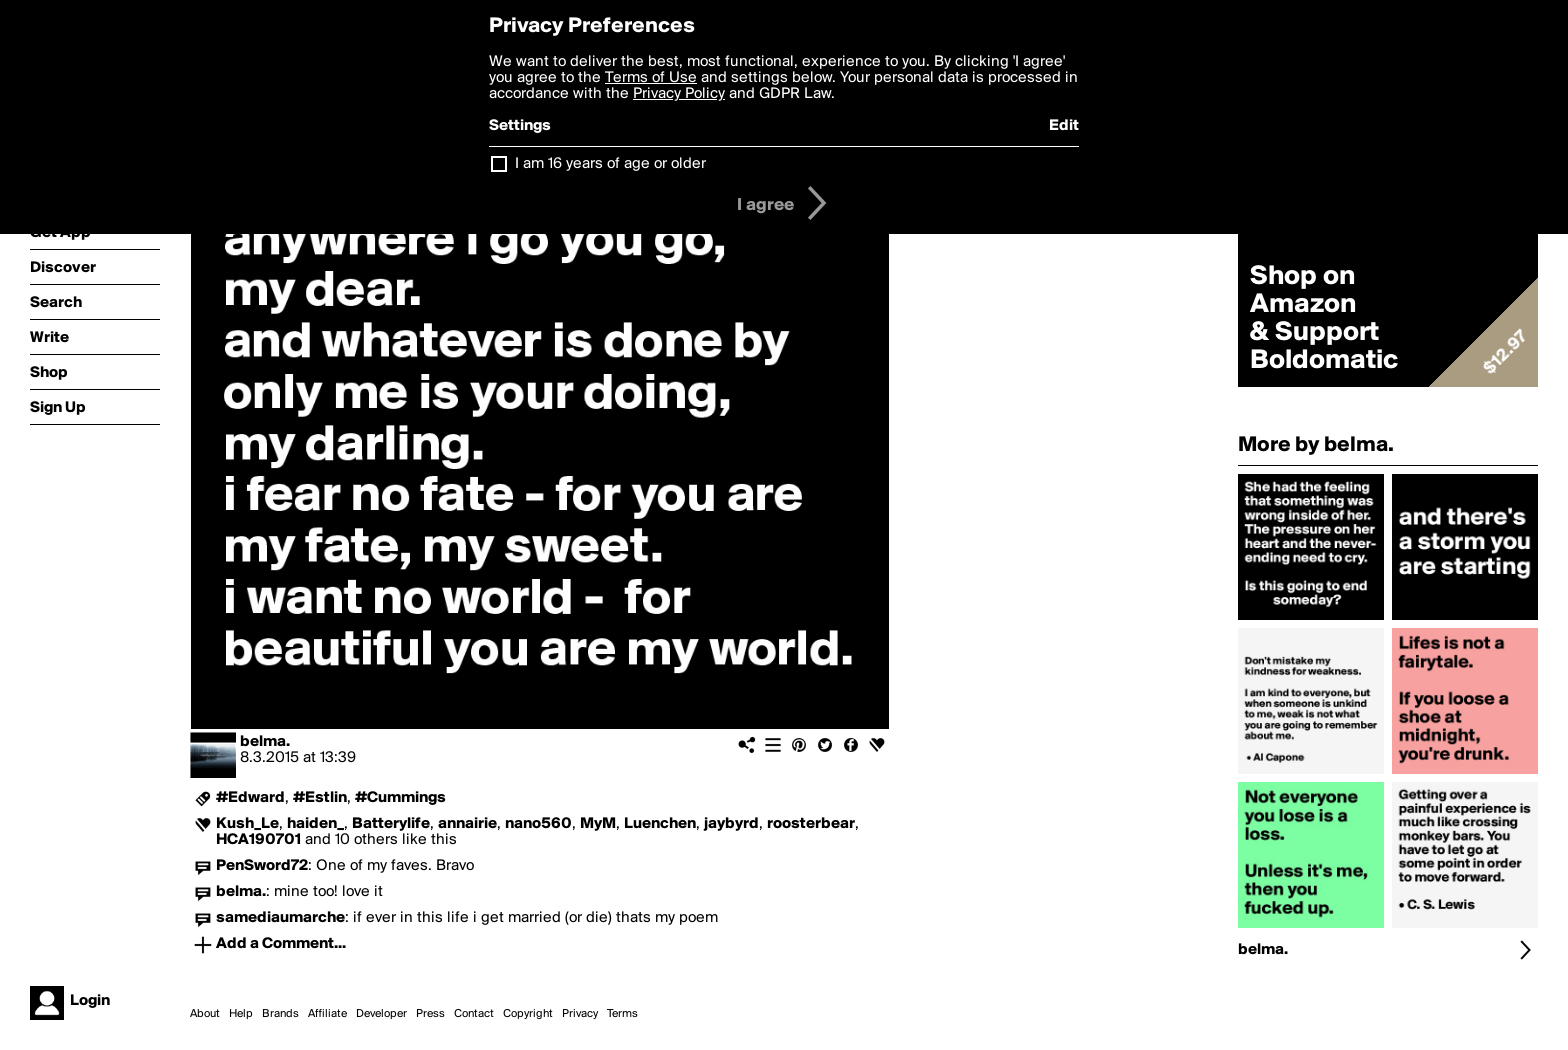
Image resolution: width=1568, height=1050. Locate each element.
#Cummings (400, 798)
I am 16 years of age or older (610, 164)
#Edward (250, 798)
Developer (381, 1014)
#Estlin (320, 798)
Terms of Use (651, 78)
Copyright (528, 1014)
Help (241, 1014)
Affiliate (327, 1014)
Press (430, 1014)
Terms (622, 1014)
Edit (1064, 126)
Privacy (580, 1014)
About (205, 1014)
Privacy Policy (679, 94)
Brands (280, 1014)
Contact (474, 1014)
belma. (265, 742)
